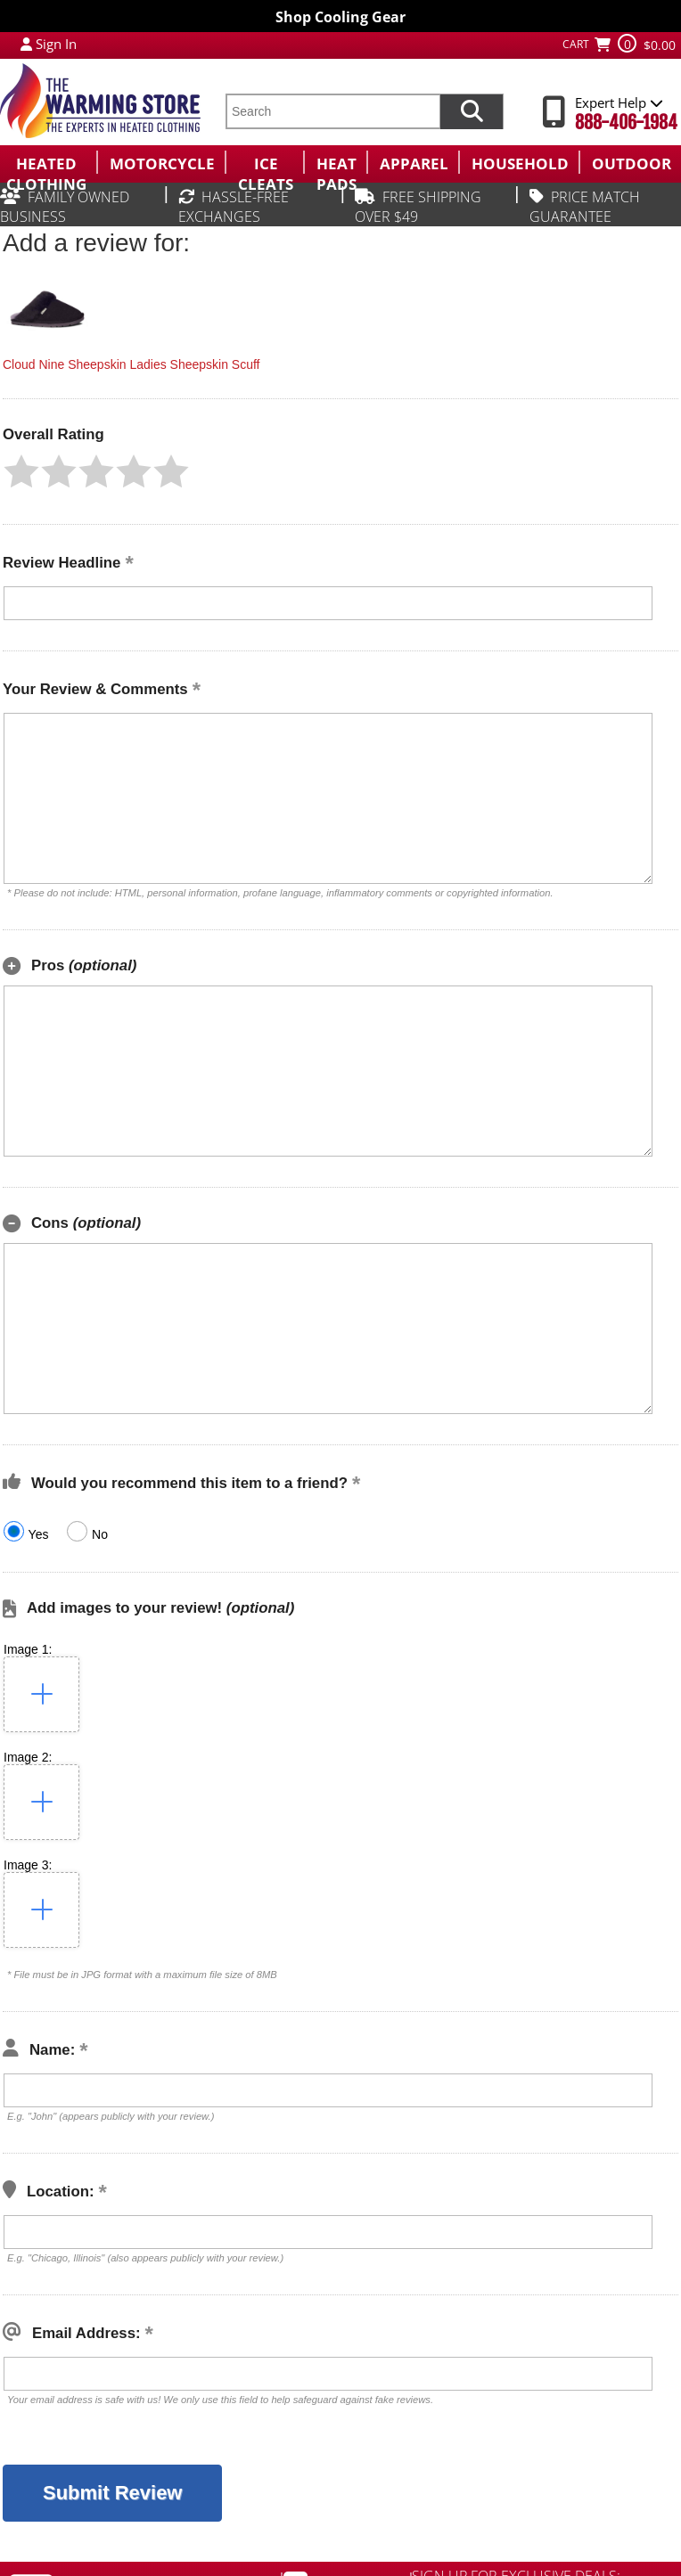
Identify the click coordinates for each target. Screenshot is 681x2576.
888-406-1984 (626, 122)
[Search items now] (471, 111)
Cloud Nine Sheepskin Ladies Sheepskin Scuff (131, 364)
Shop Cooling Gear (340, 17)
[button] (21, 471)
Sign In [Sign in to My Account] (56, 44)
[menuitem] (48, 162)
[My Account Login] (26, 44)
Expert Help (619, 102)
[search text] (332, 111)
